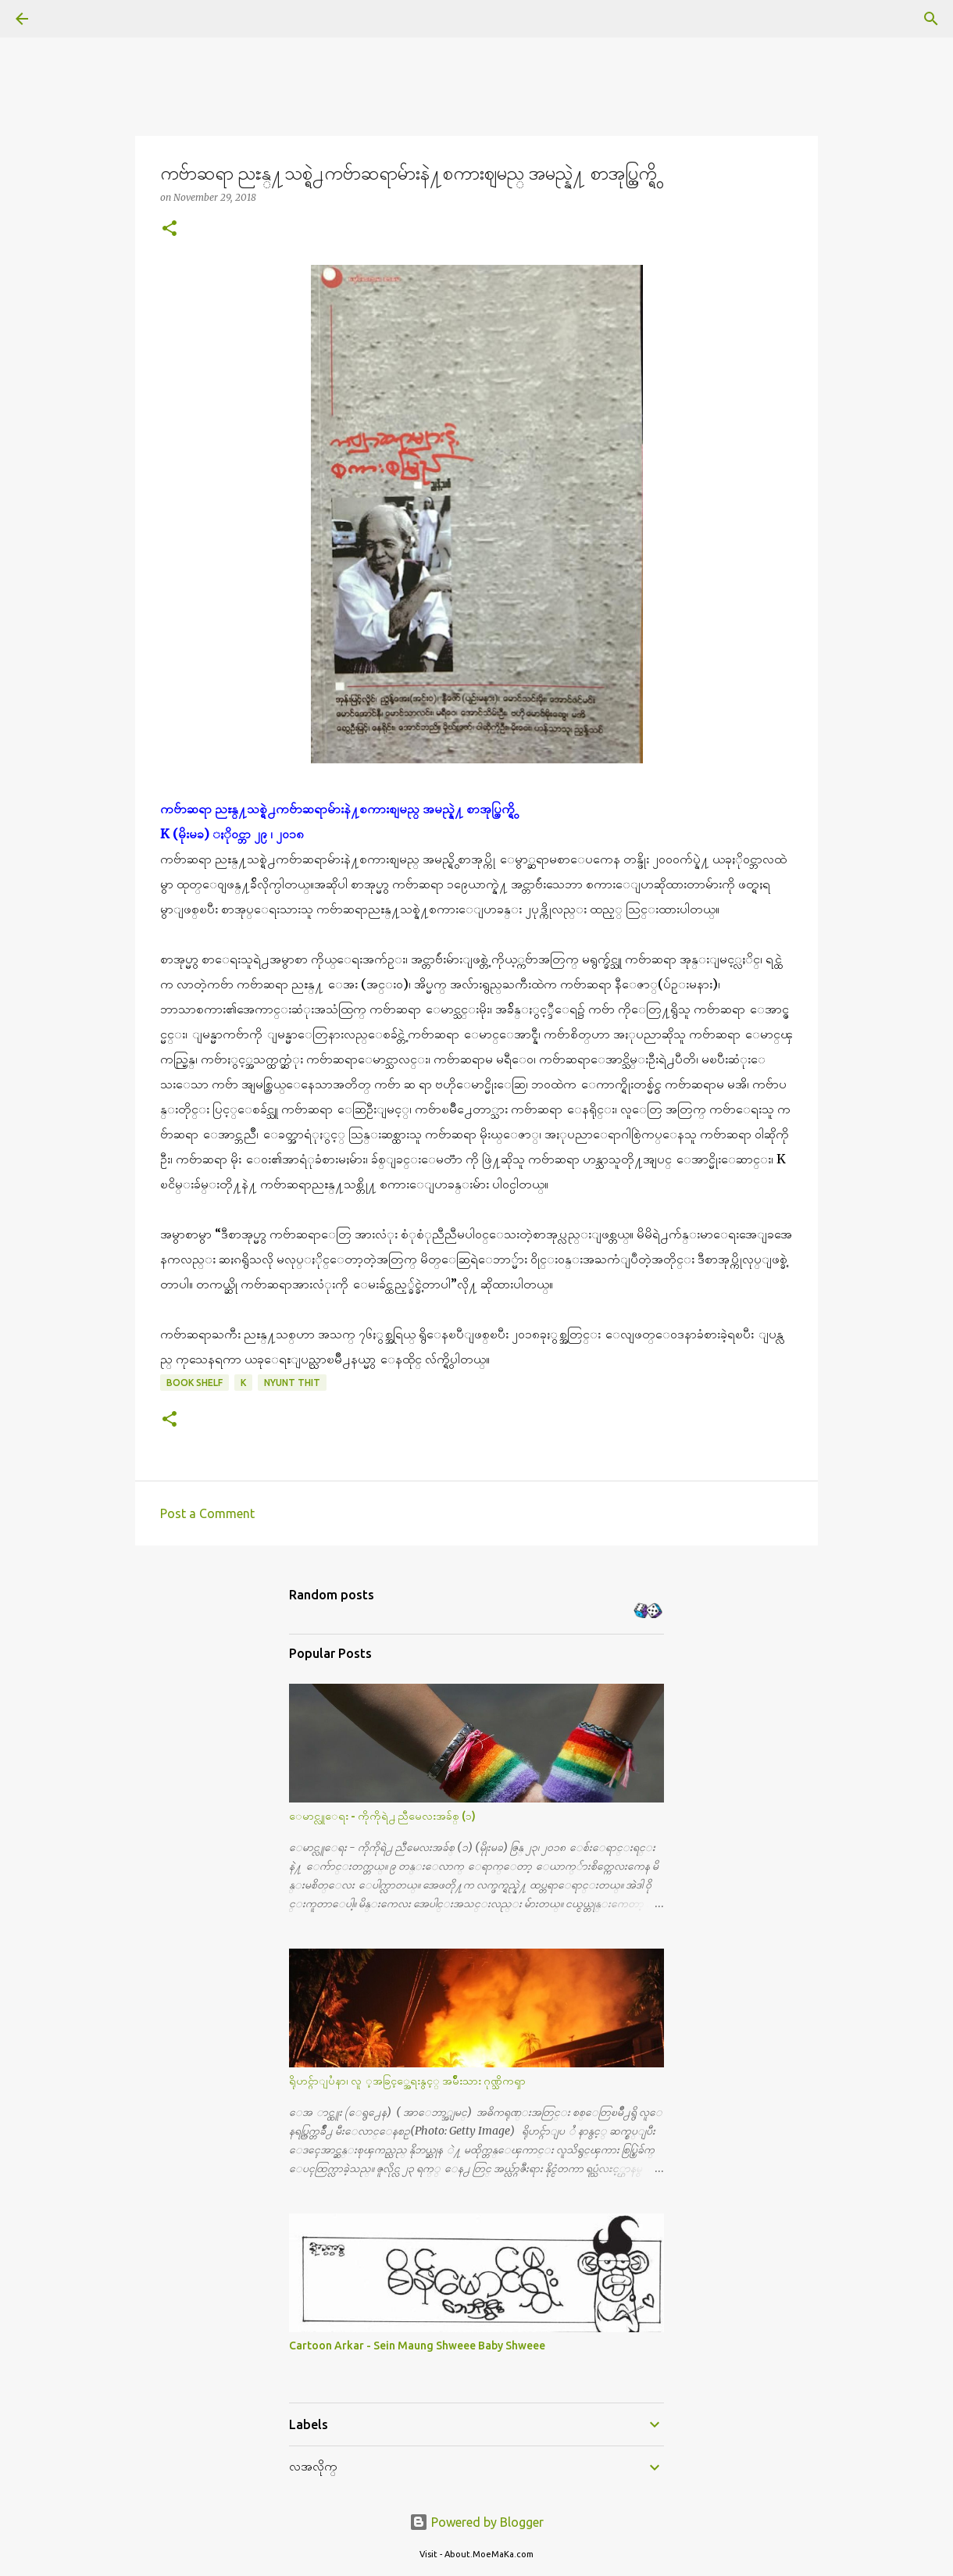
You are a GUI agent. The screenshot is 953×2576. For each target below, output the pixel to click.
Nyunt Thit (292, 1382)
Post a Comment (207, 1513)
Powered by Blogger (476, 2522)
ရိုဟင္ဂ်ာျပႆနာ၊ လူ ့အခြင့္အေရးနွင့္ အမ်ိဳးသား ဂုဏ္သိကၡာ (407, 2080)
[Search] (65, 19)
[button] (169, 229)
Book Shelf (194, 1382)
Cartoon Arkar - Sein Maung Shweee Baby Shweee (417, 2345)
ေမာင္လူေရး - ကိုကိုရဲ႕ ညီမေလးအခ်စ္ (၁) (382, 1816)
